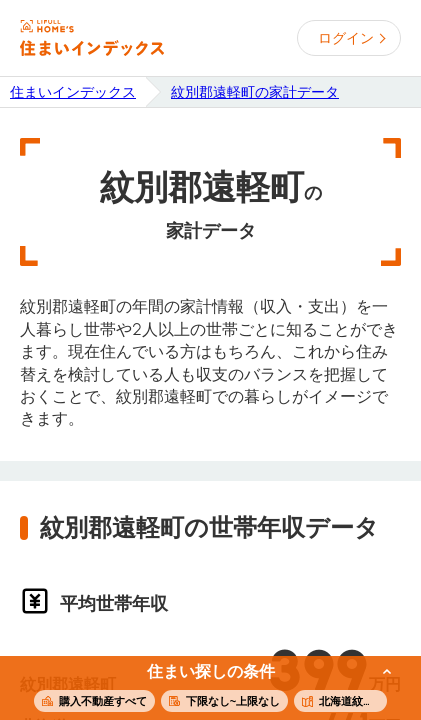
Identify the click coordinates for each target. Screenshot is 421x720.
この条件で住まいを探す (199, 689)
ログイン (346, 38)
